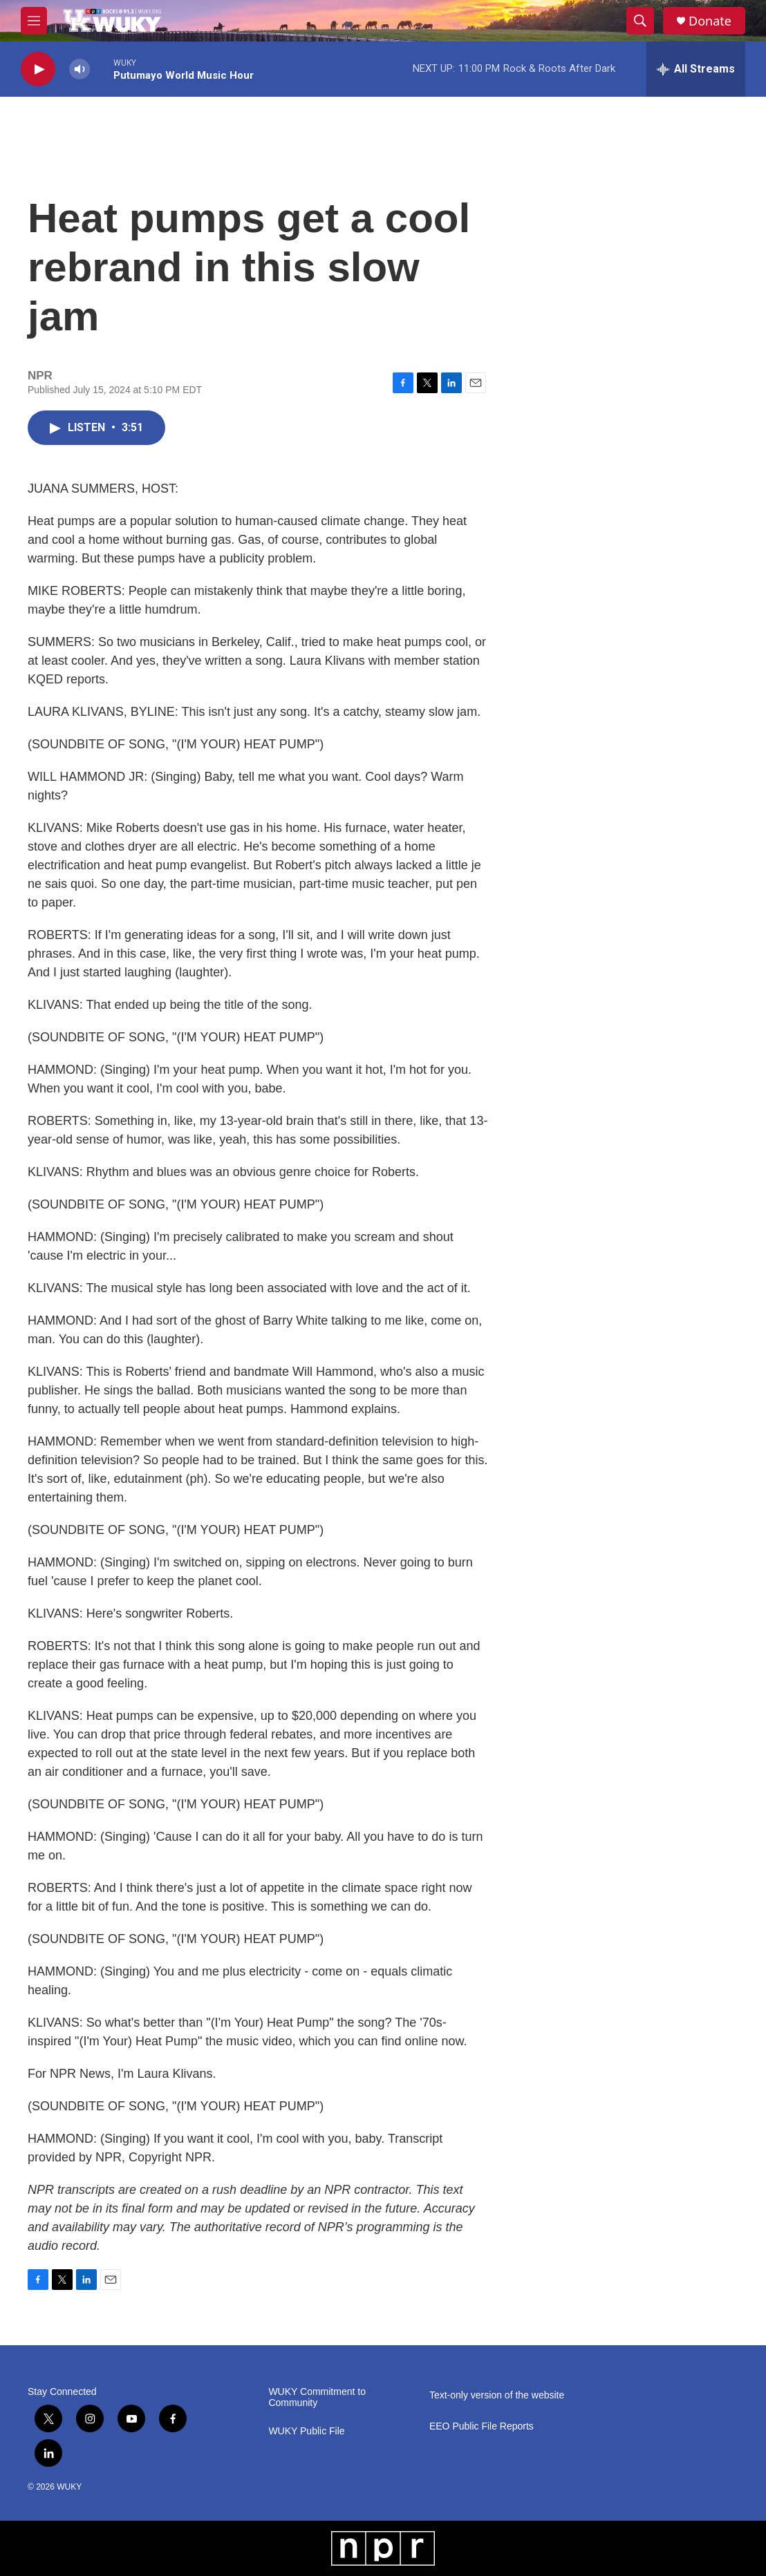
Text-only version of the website (496, 2395)
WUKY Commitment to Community (317, 2397)
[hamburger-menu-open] (34, 21)
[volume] (79, 69)
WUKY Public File (306, 2431)
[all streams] (695, 69)
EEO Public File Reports (481, 2426)
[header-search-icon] (640, 21)
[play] (38, 69)
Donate (710, 21)
